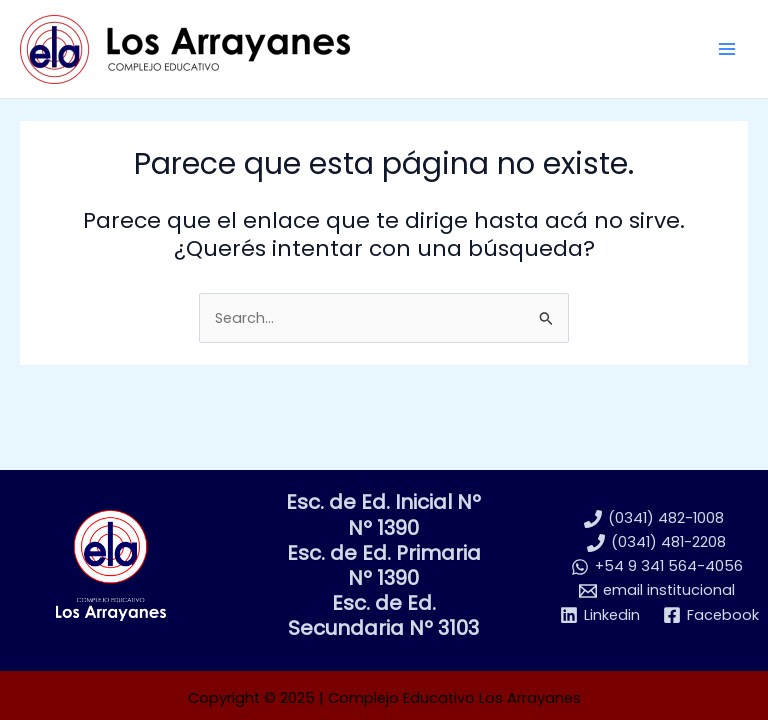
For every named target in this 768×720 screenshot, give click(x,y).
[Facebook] (712, 615)
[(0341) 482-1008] (654, 519)
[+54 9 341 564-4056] (657, 567)
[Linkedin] (600, 615)
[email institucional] (657, 591)
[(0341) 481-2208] (656, 543)
